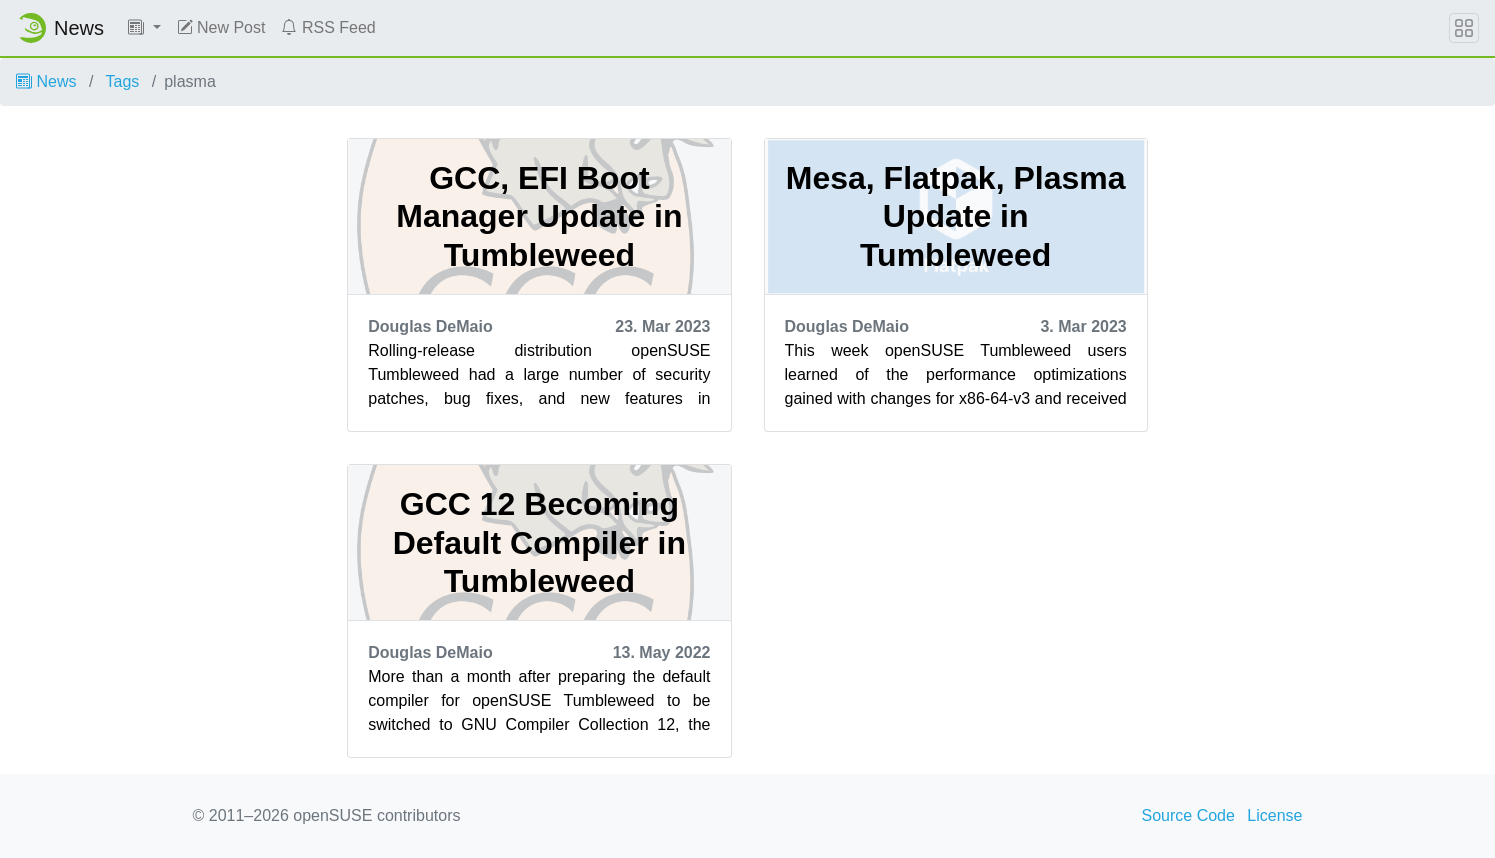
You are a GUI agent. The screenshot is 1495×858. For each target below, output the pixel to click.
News (46, 81)
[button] (144, 28)
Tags (123, 81)
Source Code (1188, 815)
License (1274, 815)
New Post (221, 27)
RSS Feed (328, 27)
